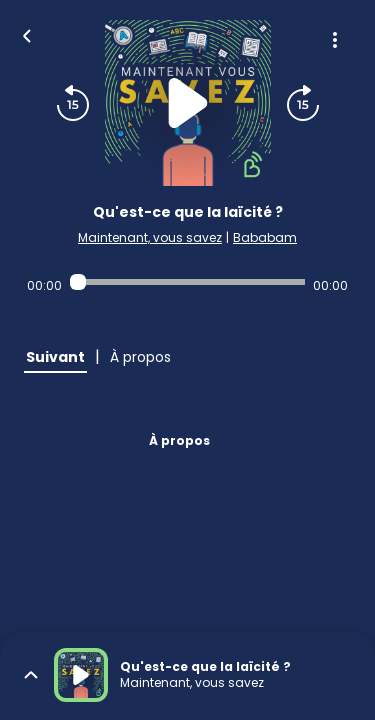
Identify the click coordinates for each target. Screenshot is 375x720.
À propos (179, 440)
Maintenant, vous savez (150, 237)
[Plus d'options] (335, 40)
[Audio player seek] (187, 282)
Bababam (265, 237)
